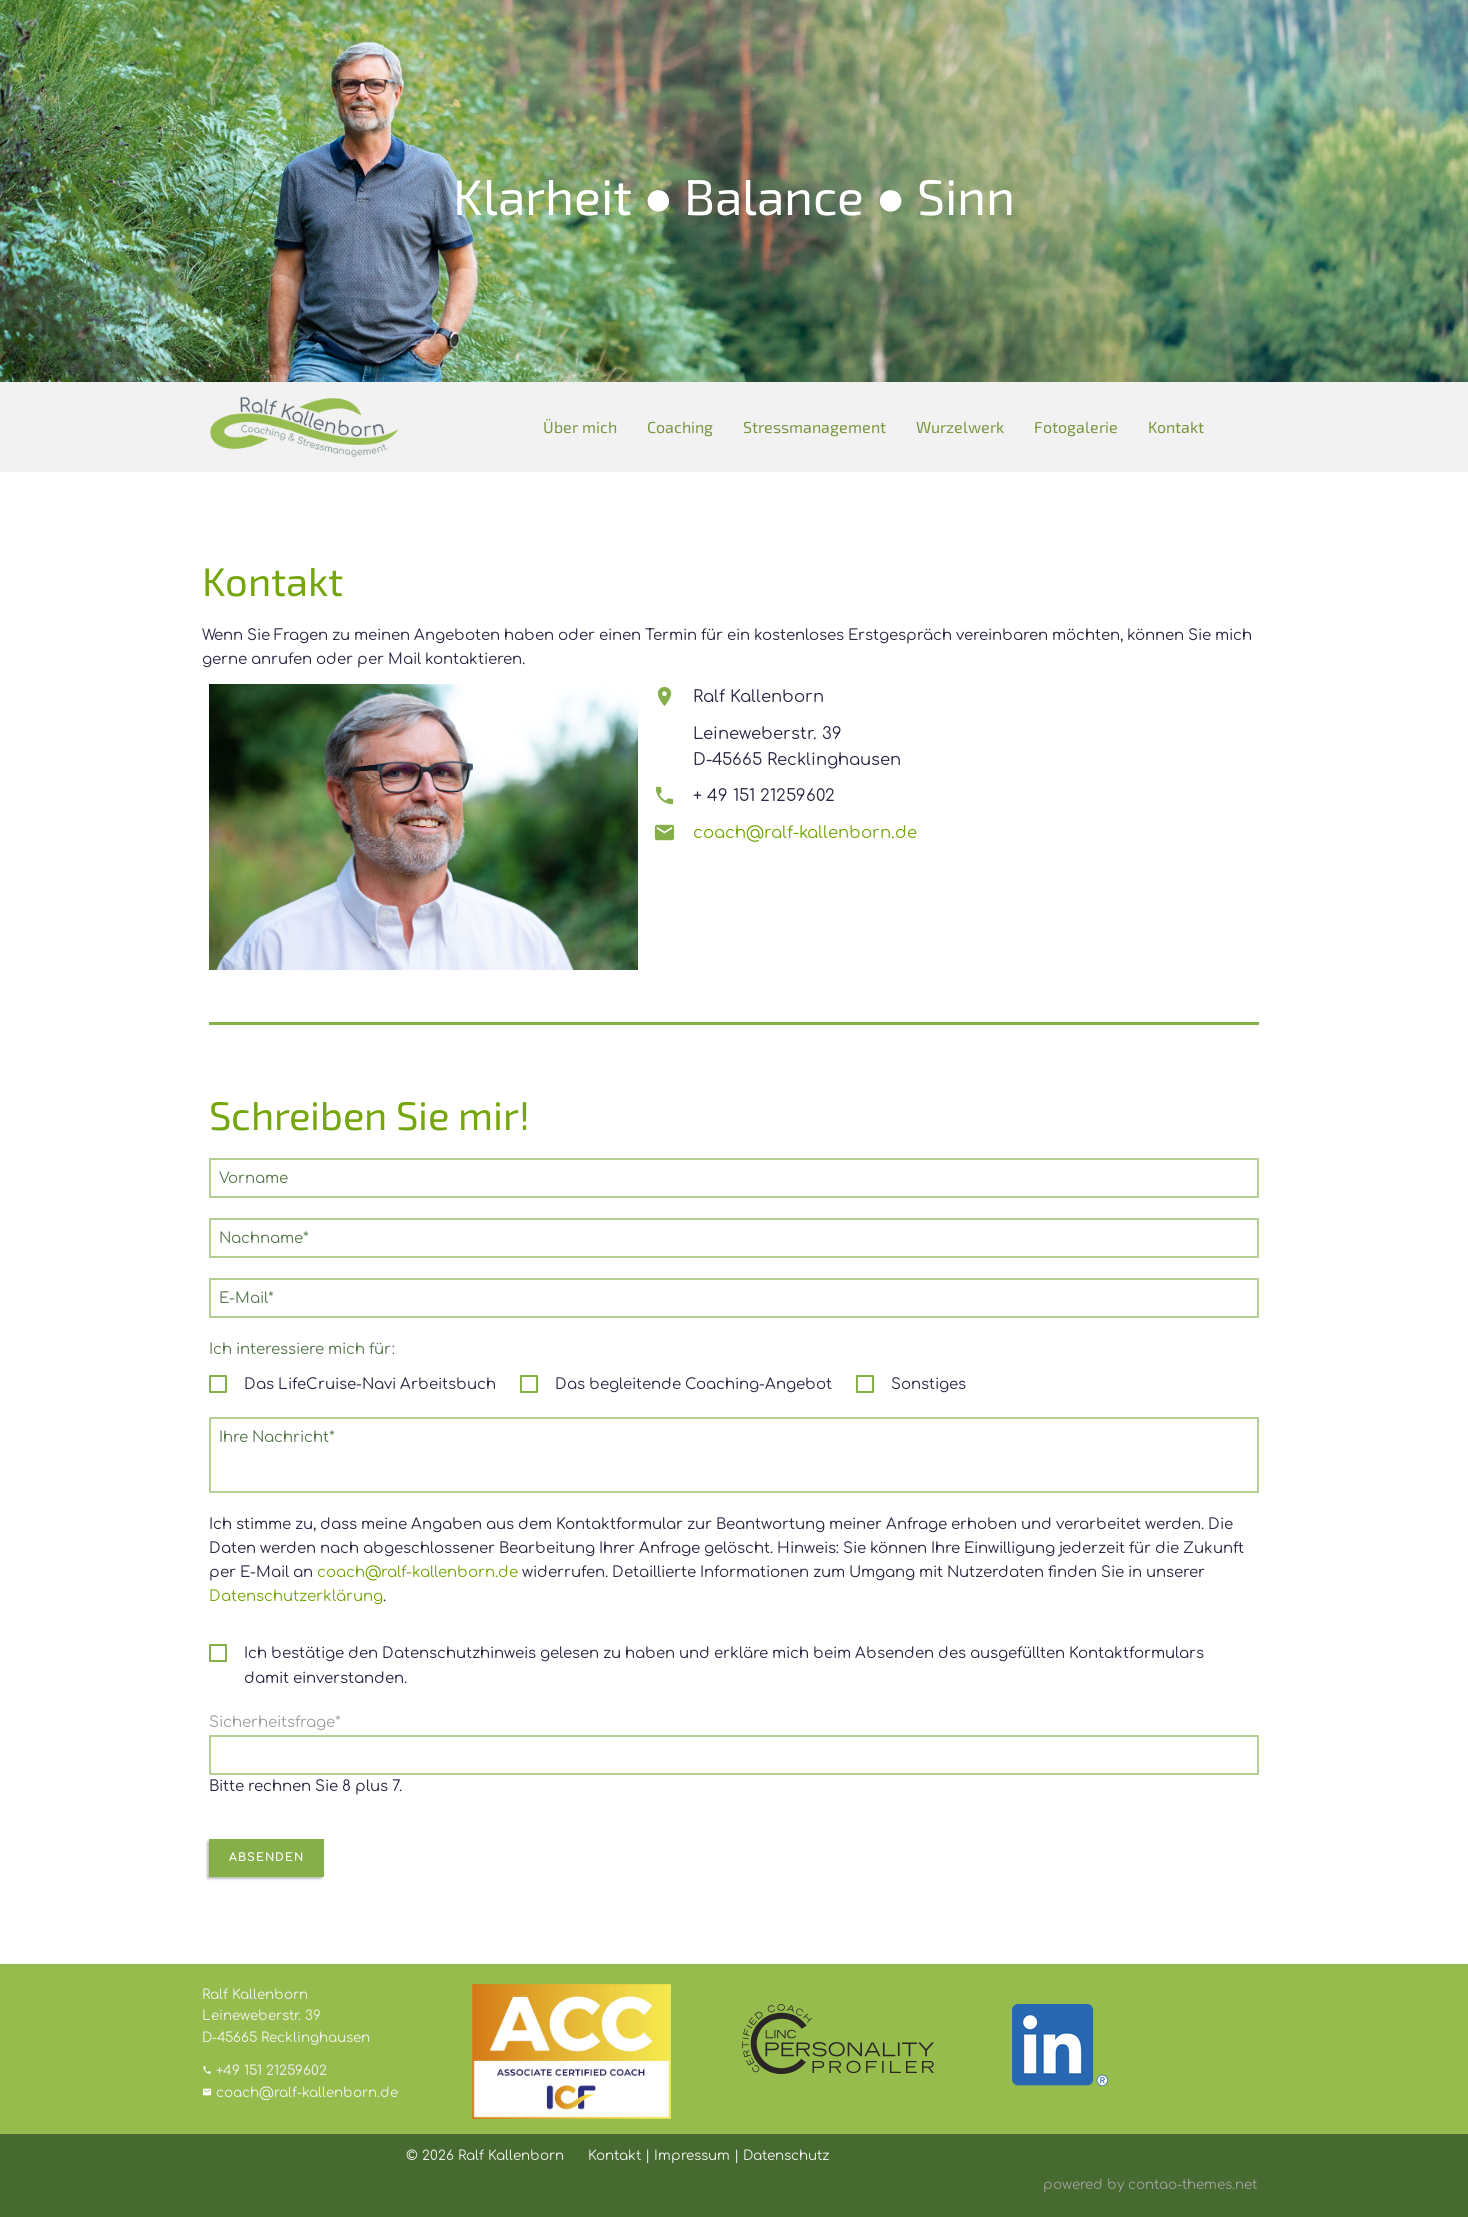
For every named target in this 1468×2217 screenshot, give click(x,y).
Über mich (580, 426)
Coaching (680, 426)
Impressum (692, 2155)
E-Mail (251, 1297)
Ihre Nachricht (276, 1436)
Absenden (266, 1857)
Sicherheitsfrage (275, 1722)
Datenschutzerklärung (296, 1596)
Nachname (263, 1237)
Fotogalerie (1076, 426)
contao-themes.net (1192, 2184)
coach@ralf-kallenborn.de (805, 832)
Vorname (253, 1178)
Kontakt (1176, 426)
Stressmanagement (814, 426)
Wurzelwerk (960, 426)
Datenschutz (786, 2155)
